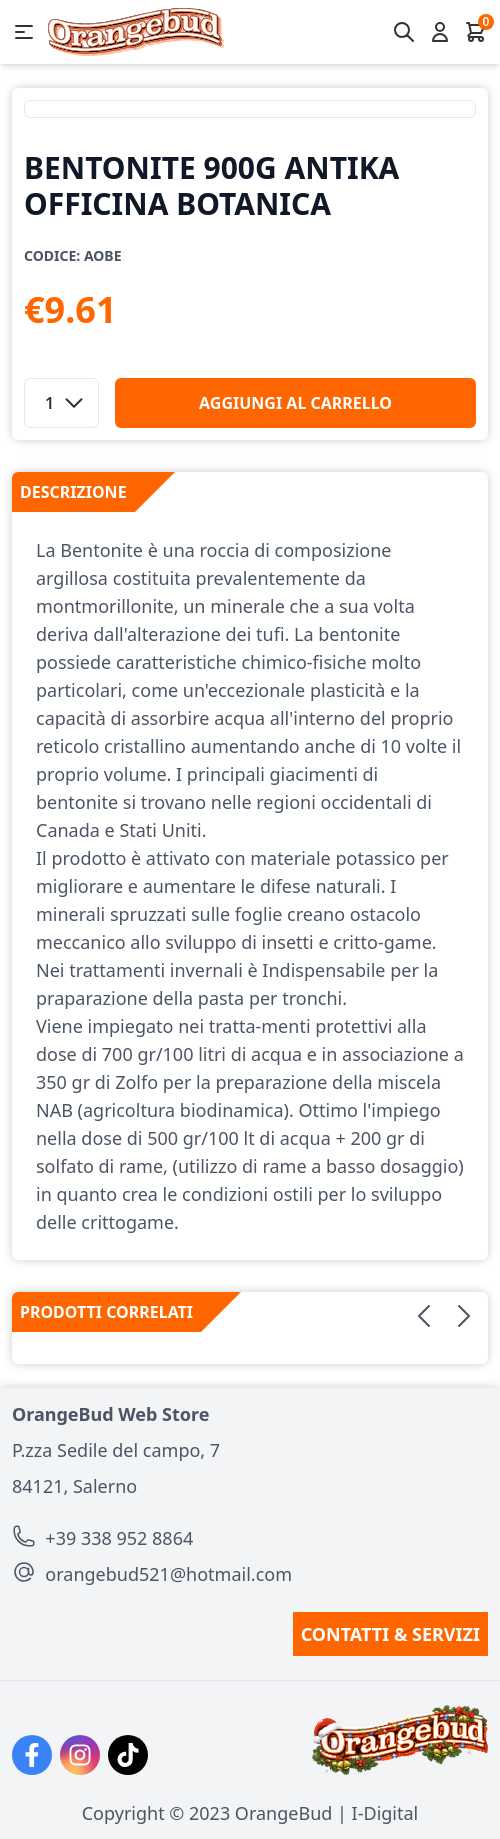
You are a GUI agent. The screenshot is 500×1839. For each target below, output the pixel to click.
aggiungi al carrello (295, 403)
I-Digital (385, 1813)
